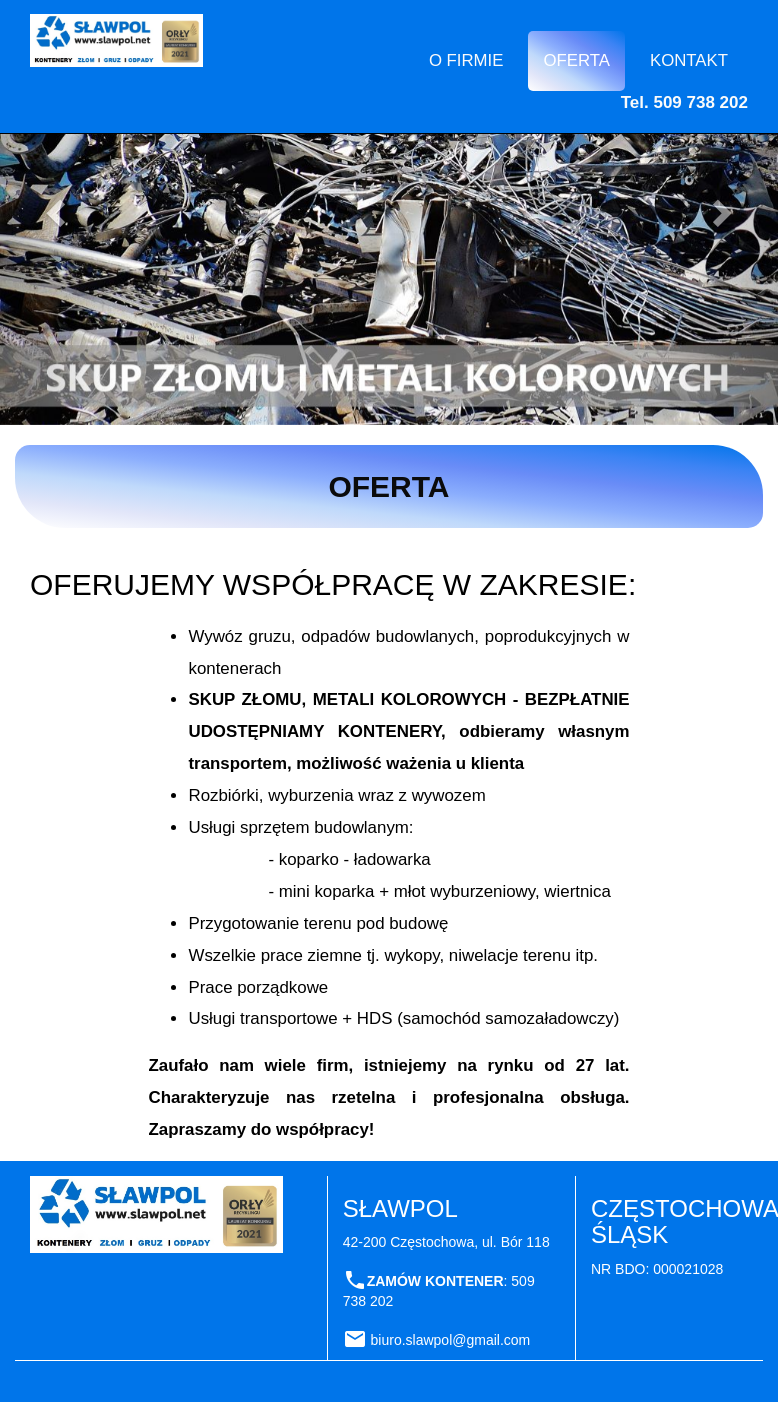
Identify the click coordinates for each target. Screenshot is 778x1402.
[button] (58, 212)
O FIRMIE (466, 60)
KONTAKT (689, 60)
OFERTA (576, 60)
